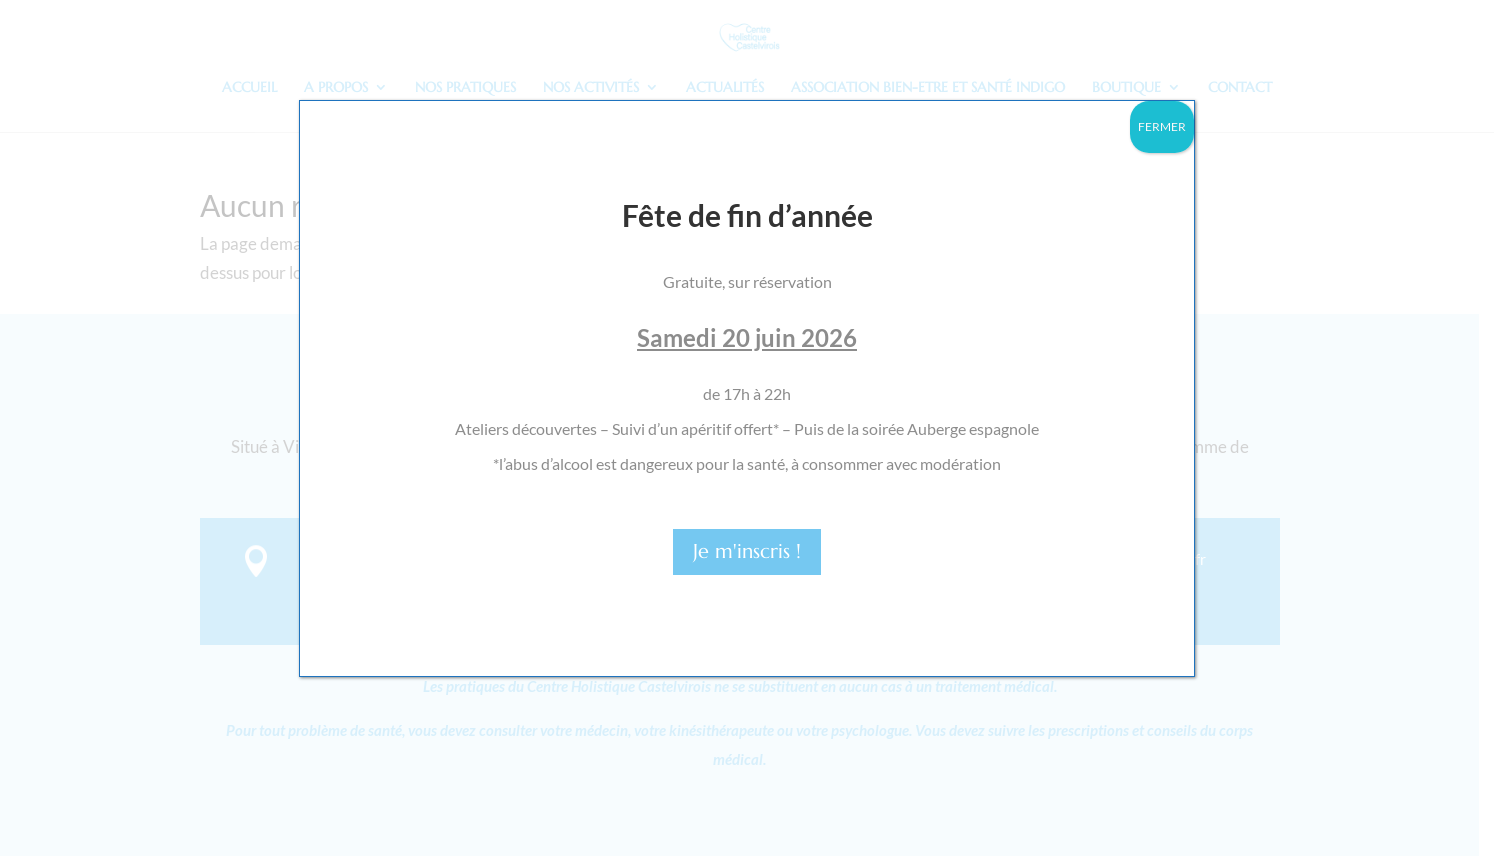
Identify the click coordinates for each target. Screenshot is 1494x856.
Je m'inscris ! (747, 551)
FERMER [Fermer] (1162, 126)
